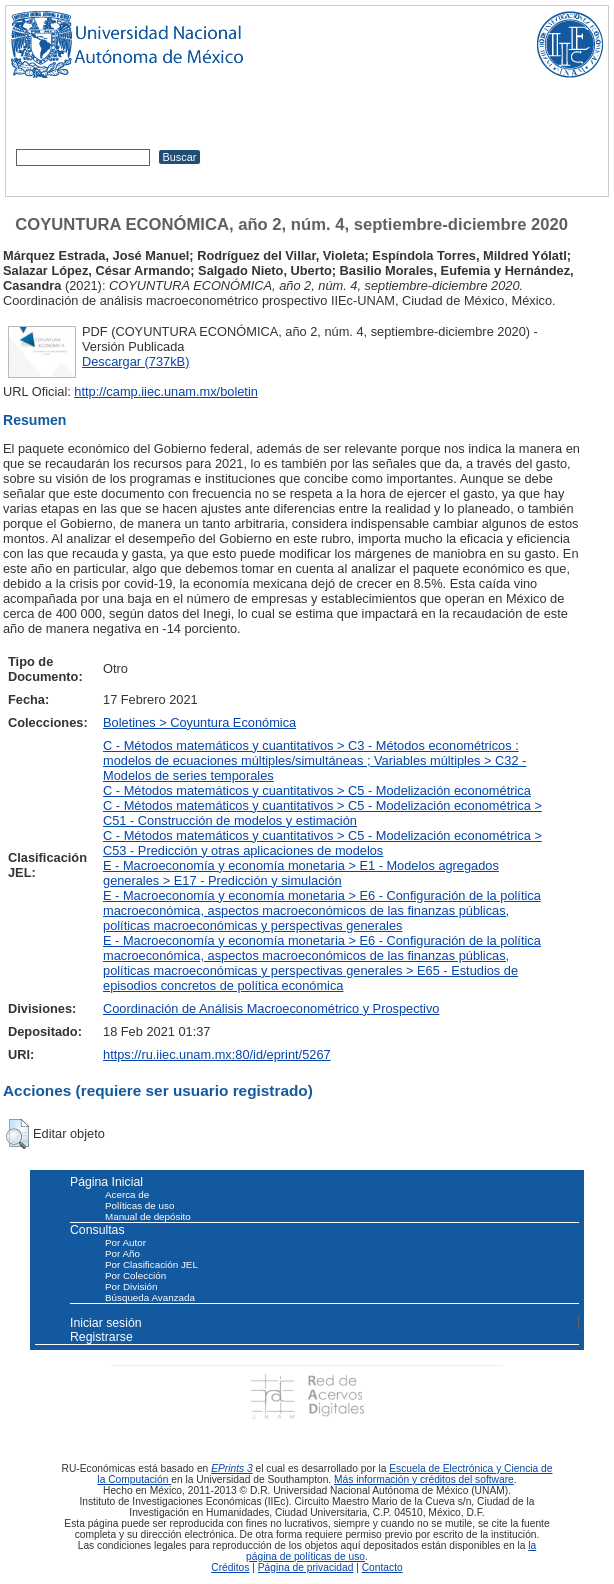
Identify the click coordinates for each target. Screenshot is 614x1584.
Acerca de (127, 1194)
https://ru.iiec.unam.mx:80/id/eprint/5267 (217, 1054)
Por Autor (125, 1242)
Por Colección (135, 1275)
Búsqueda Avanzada (150, 1297)
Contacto (382, 1567)
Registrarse (101, 1337)
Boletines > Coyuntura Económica (199, 722)
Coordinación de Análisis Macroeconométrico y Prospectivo (271, 1008)
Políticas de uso (139, 1205)
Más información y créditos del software (424, 1479)
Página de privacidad (306, 1567)
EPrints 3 (232, 1468)
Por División (131, 1286)
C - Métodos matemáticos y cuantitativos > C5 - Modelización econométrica (317, 790)
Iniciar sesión (106, 1323)
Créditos (230, 1567)
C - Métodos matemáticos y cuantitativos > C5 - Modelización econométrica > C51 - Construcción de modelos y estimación (322, 813)
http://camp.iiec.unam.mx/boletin (166, 391)
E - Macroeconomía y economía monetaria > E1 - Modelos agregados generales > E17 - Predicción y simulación (301, 873)
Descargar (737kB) (135, 361)
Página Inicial (106, 1182)
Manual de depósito (148, 1216)
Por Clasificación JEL (151, 1264)
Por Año (122, 1253)
